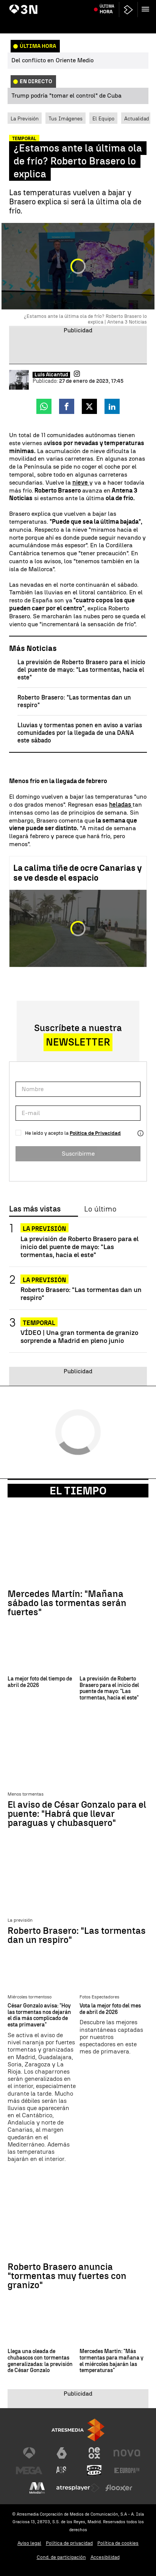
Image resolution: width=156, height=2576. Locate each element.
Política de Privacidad (95, 1133)
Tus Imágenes (65, 118)
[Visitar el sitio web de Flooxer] (119, 2488)
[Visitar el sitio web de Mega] (29, 2470)
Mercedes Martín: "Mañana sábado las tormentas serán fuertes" (67, 1603)
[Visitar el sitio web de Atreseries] (61, 2470)
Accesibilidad (105, 2557)
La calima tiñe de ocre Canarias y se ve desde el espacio (77, 873)
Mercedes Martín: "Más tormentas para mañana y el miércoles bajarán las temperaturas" (112, 2361)
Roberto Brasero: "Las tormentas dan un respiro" (81, 1293)
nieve (80, 482)
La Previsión (25, 118)
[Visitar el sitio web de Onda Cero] (94, 2470)
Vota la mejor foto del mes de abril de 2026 (110, 2009)
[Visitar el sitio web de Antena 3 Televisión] (29, 2453)
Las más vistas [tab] (35, 1209)
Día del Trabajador (30, 5)
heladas (121, 804)
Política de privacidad (69, 2543)
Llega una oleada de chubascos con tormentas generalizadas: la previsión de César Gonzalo (40, 2361)
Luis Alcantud (51, 375)
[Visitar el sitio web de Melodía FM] (37, 2488)
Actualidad (136, 118)
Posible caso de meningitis (80, 5)
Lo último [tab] (100, 1209)
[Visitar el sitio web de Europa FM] (127, 2470)
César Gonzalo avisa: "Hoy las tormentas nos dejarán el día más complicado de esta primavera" (39, 2015)
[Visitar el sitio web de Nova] (127, 2453)
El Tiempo (78, 1490)
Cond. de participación (61, 2557)
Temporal (39, 1323)
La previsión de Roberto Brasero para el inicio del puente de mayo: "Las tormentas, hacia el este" (81, 670)
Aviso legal (29, 2543)
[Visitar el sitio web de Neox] (94, 2453)
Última (107, 22)
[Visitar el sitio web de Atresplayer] (78, 2488)
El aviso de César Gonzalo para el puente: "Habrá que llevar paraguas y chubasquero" (77, 1813)
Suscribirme (78, 1153)
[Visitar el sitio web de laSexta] (61, 2453)
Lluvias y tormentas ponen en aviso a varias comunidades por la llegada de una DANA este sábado (79, 733)
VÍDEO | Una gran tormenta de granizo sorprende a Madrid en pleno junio (79, 1336)
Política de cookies (118, 2543)
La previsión (44, 1228)
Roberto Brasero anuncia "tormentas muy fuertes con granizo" (67, 2276)
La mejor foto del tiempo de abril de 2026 (40, 1682)
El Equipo (103, 118)
